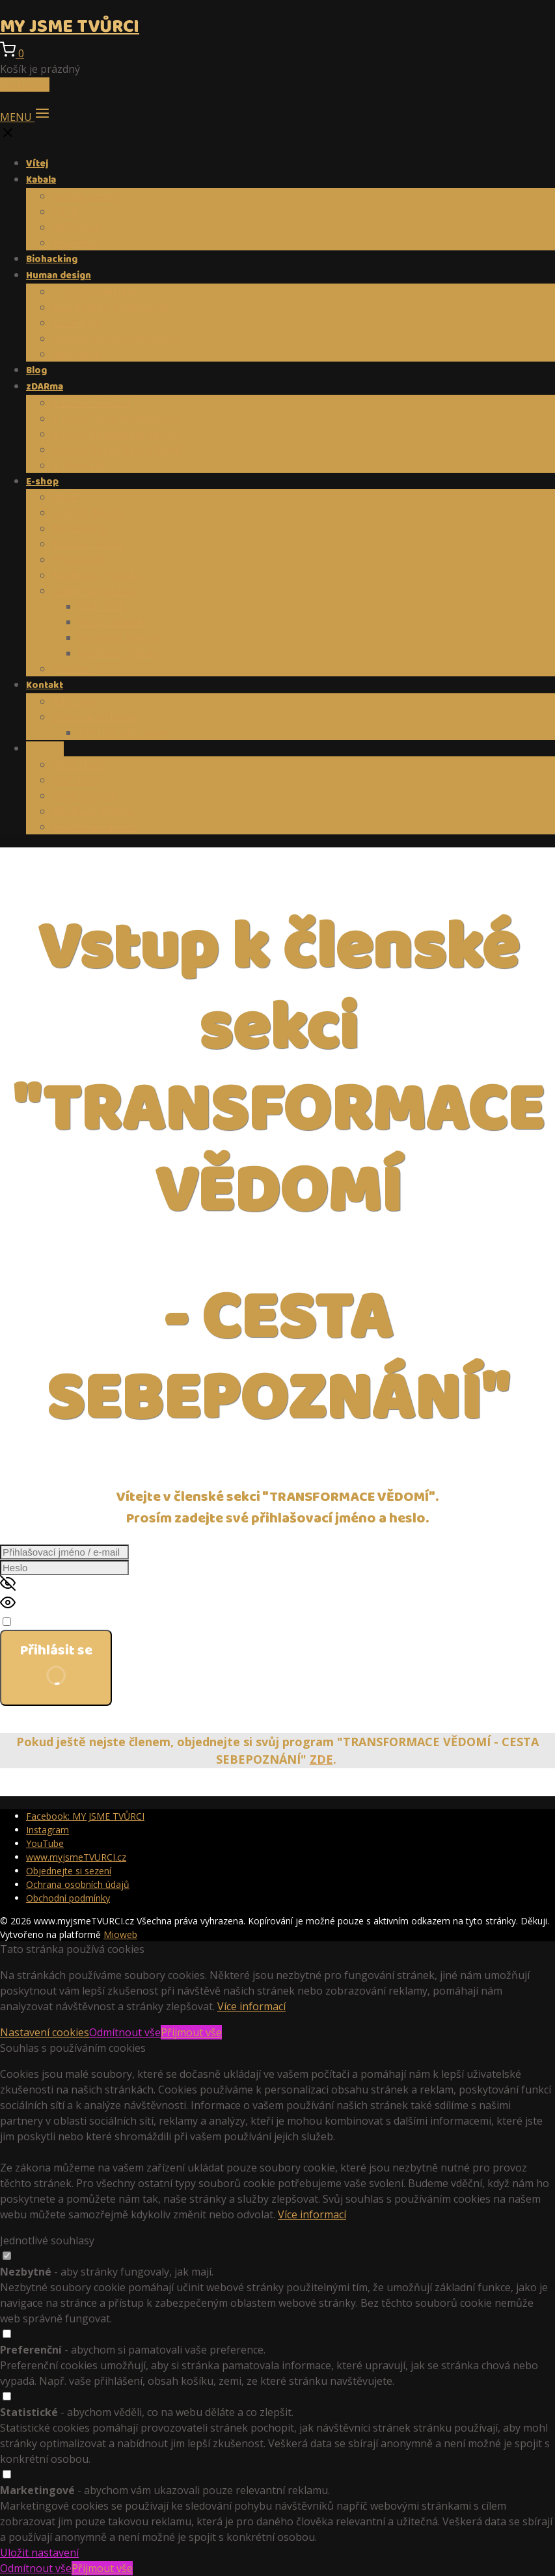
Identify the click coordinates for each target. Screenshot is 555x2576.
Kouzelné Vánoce (120, 637)
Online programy (93, 590)
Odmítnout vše (125, 2032)
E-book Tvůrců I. (92, 402)
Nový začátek (111, 622)
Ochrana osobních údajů (77, 1884)
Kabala (41, 180)
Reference (77, 227)
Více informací (251, 2006)
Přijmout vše (191, 2032)
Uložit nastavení (39, 2552)
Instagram (47, 1830)
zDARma (44, 387)
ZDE (321, 1759)
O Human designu (96, 291)
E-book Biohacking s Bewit (117, 449)
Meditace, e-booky (97, 575)
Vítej (37, 164)
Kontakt (44, 685)
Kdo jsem (74, 701)
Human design (58, 276)
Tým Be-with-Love (122, 732)
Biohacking (51, 259)
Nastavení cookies (44, 2032)
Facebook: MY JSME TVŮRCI (85, 1816)
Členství (45, 749)
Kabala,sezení (85, 196)
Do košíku (24, 84)
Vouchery (75, 242)
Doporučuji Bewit (94, 717)
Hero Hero (78, 764)
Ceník (65, 211)
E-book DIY (79, 465)
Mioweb (120, 1934)
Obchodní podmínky (68, 1898)
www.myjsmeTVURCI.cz (76, 1857)
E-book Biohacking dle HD (116, 434)
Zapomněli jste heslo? (53, 1713)
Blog (36, 370)
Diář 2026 (101, 606)
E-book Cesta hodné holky (116, 418)
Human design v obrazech (115, 338)
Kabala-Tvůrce (87, 544)
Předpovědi (79, 559)
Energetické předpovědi (110, 307)
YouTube (45, 1843)
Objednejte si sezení (68, 1871)
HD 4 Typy (77, 322)
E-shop (42, 482)
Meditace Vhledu (118, 653)
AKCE (64, 497)
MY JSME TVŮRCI (69, 27)
